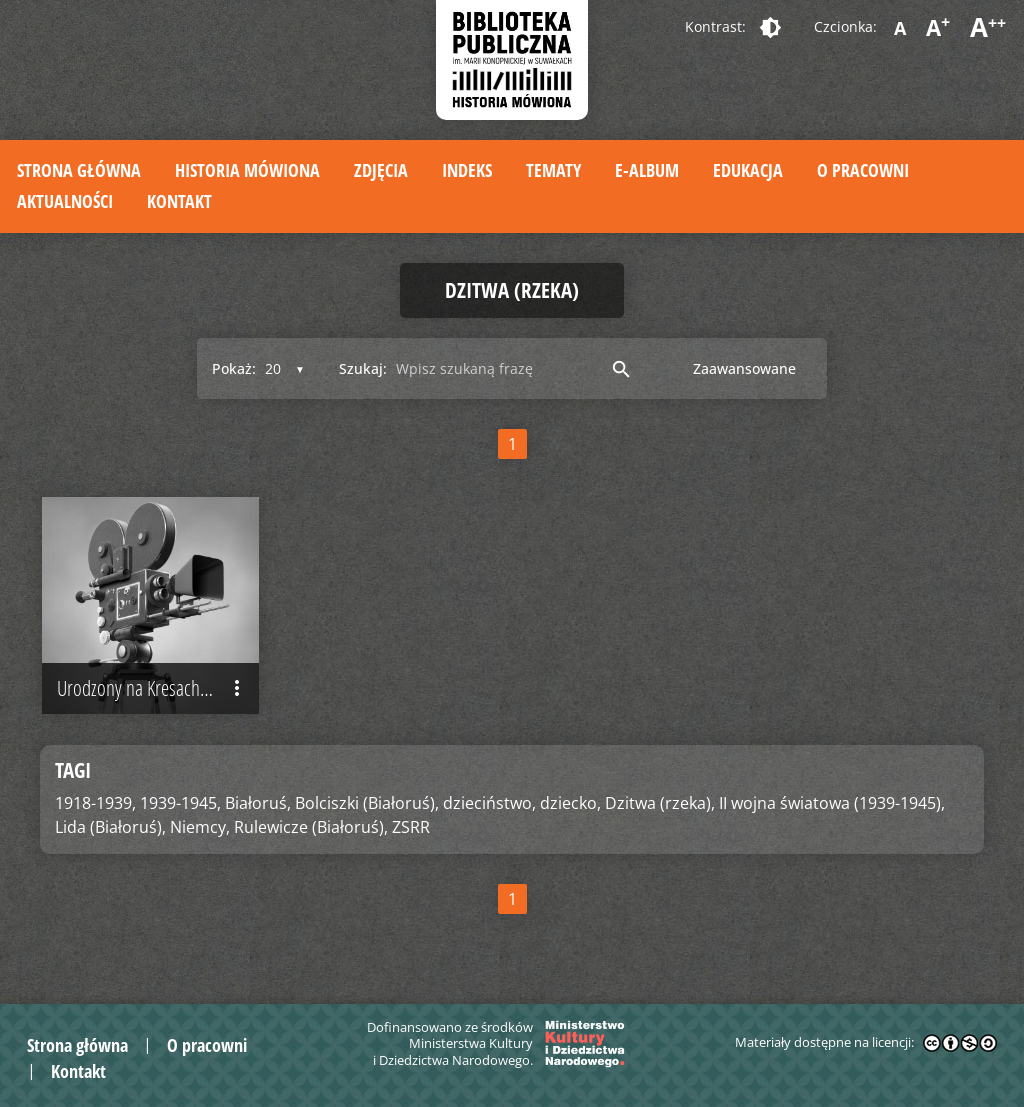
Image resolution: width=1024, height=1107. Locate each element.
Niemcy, (200, 827)
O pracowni (863, 170)
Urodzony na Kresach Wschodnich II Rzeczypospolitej (158, 688)
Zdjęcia (381, 170)
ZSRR (411, 827)
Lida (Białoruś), (110, 827)
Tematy (553, 170)
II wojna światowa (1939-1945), (832, 803)
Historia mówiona (247, 170)
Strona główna (79, 170)
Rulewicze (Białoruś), (311, 827)
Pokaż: (234, 368)
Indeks (467, 170)
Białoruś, (258, 803)
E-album (647, 170)
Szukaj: (363, 368)
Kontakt (179, 201)
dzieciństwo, (489, 803)
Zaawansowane (744, 368)
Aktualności (65, 201)
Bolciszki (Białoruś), (367, 803)
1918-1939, (95, 803)
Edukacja (748, 170)
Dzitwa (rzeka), (660, 803)
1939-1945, (180, 803)
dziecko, (570, 803)
